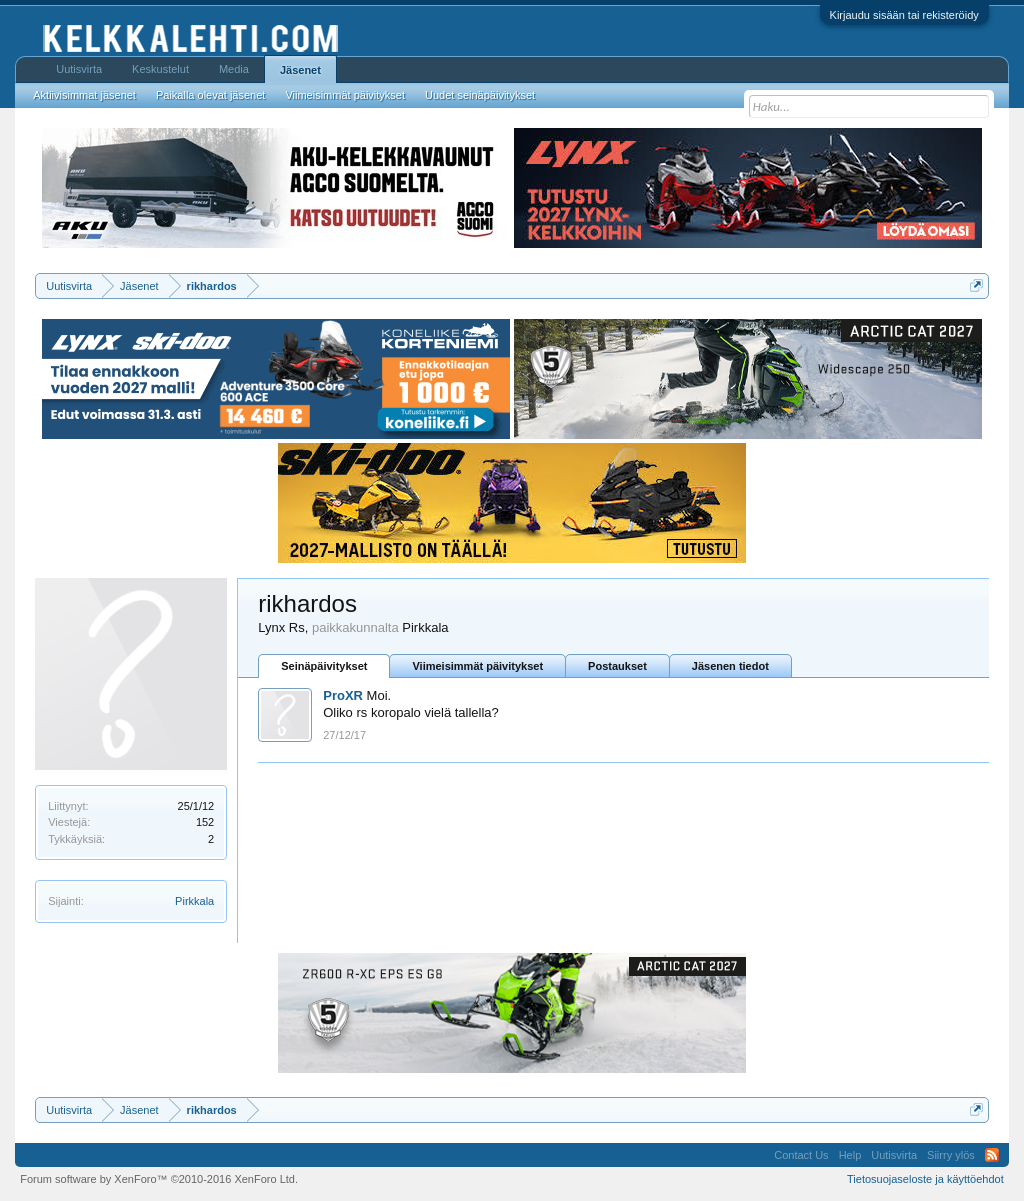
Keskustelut (160, 69)
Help (850, 1155)
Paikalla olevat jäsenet (210, 95)
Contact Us (801, 1155)
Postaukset (617, 666)
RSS (992, 1155)
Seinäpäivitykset (324, 666)
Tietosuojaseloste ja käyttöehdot (925, 1179)
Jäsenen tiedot (730, 666)
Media (234, 69)
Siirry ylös (951, 1155)
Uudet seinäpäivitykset (480, 95)
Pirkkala (194, 901)
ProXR (343, 695)
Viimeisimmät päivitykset (477, 666)
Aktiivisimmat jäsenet (84, 95)
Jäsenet (300, 70)
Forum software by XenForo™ (159, 1179)
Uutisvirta (79, 69)
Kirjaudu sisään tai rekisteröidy (904, 15)
